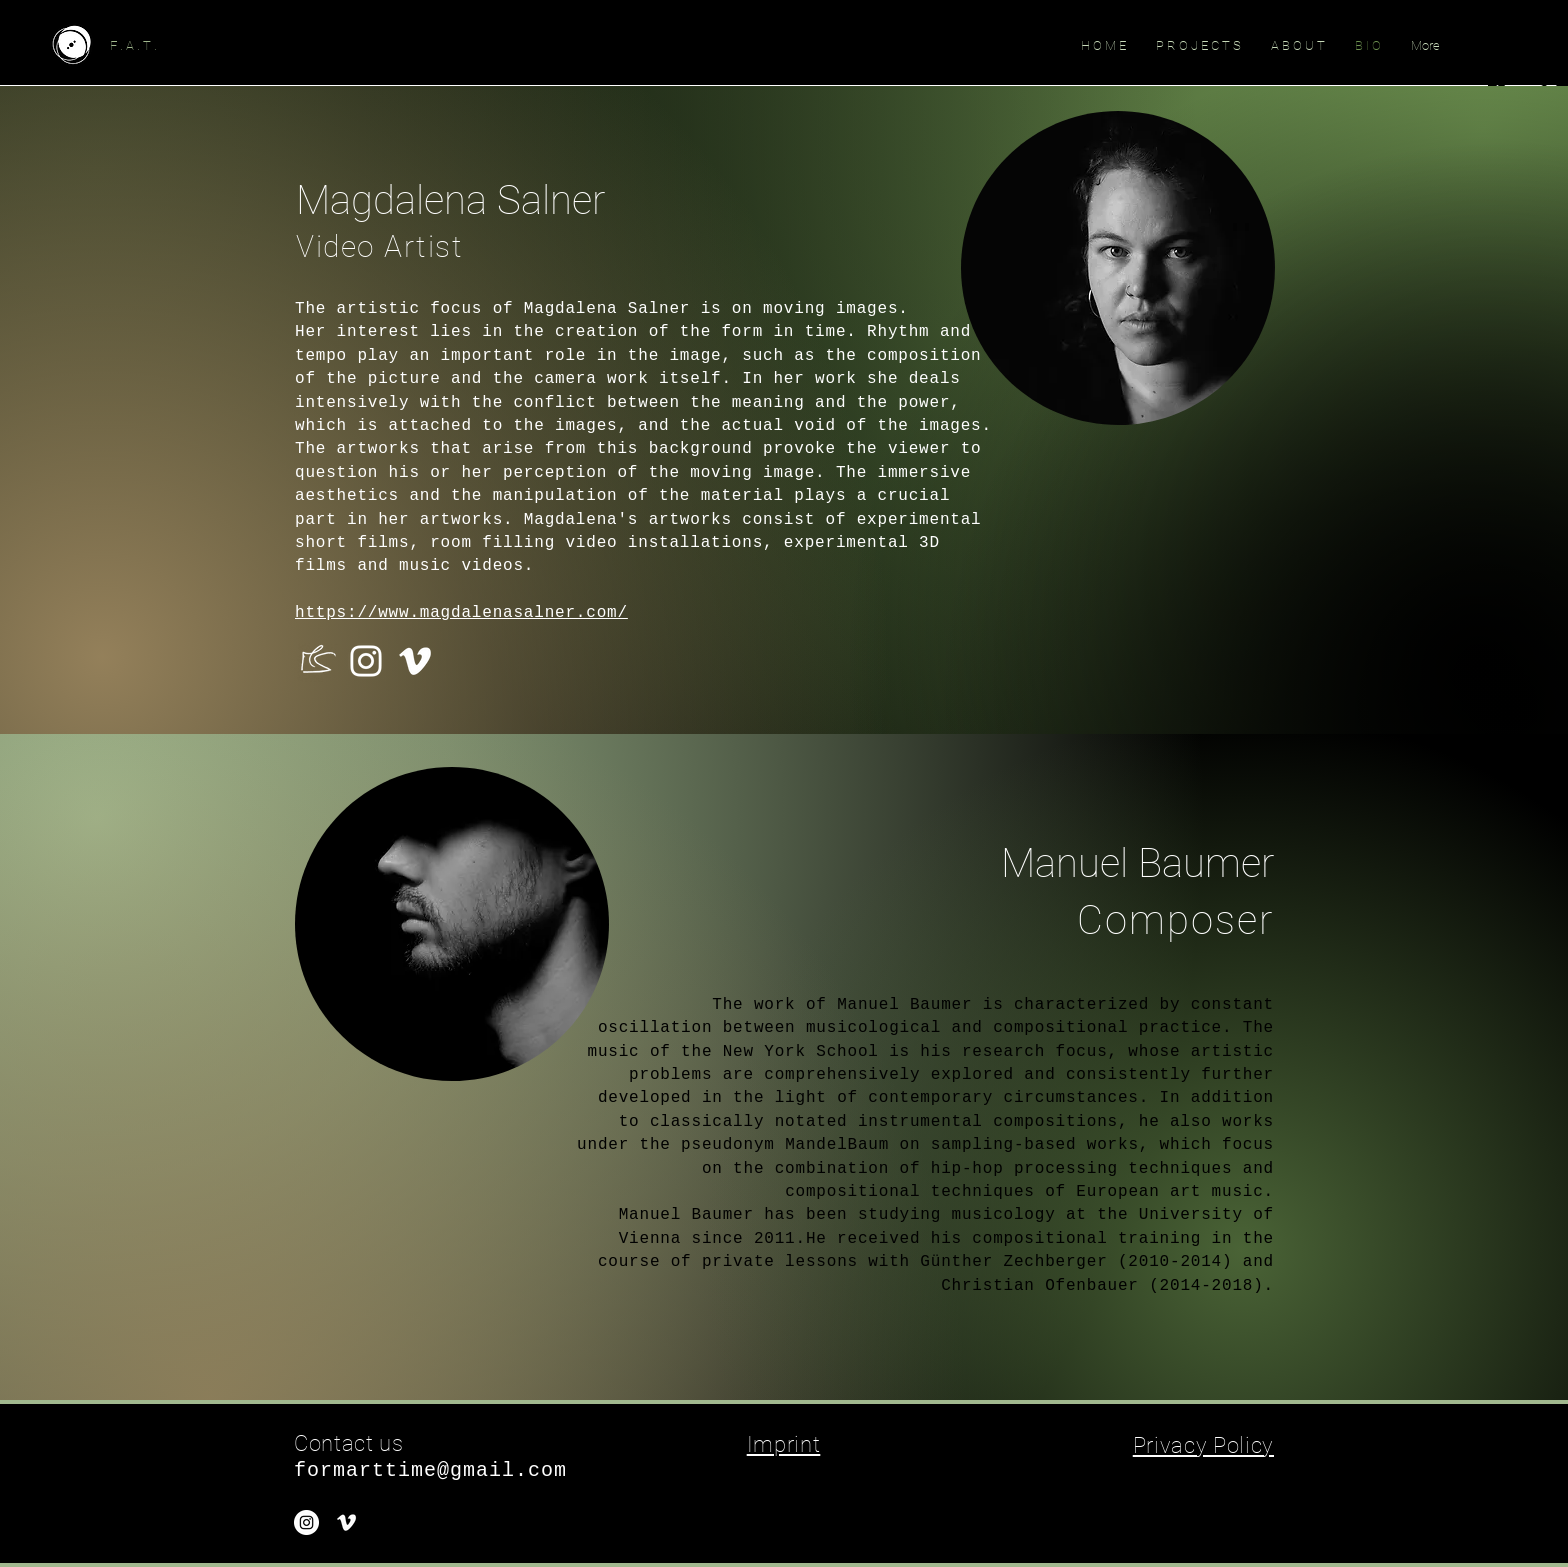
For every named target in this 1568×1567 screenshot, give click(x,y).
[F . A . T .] (222, 46)
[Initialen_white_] (317, 661)
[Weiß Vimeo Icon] (415, 661)
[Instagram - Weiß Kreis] (306, 1522)
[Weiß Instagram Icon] (366, 661)
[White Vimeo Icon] (346, 1522)
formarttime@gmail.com (430, 1470)
